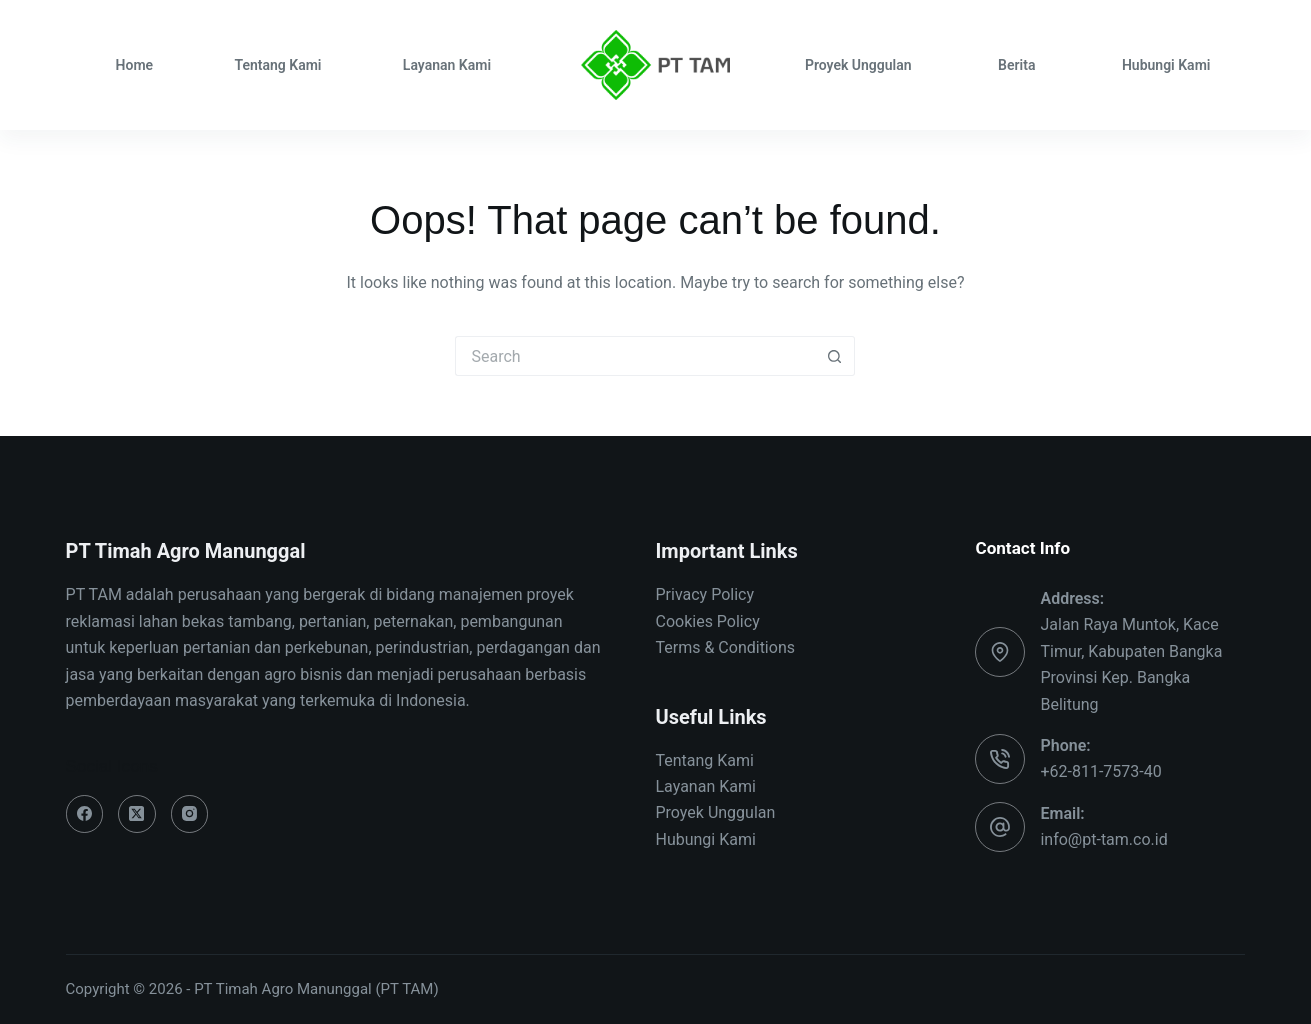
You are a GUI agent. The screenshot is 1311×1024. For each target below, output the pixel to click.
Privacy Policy (704, 594)
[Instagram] (190, 814)
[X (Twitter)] (137, 814)
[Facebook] (85, 814)
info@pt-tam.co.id (1103, 839)
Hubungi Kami (1166, 65)
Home (135, 65)
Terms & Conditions (725, 647)
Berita (1016, 65)
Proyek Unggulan (858, 65)
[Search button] (835, 356)
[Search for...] (635, 356)
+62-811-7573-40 (1100, 771)
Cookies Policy (707, 621)
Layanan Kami (447, 65)
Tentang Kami (277, 65)
